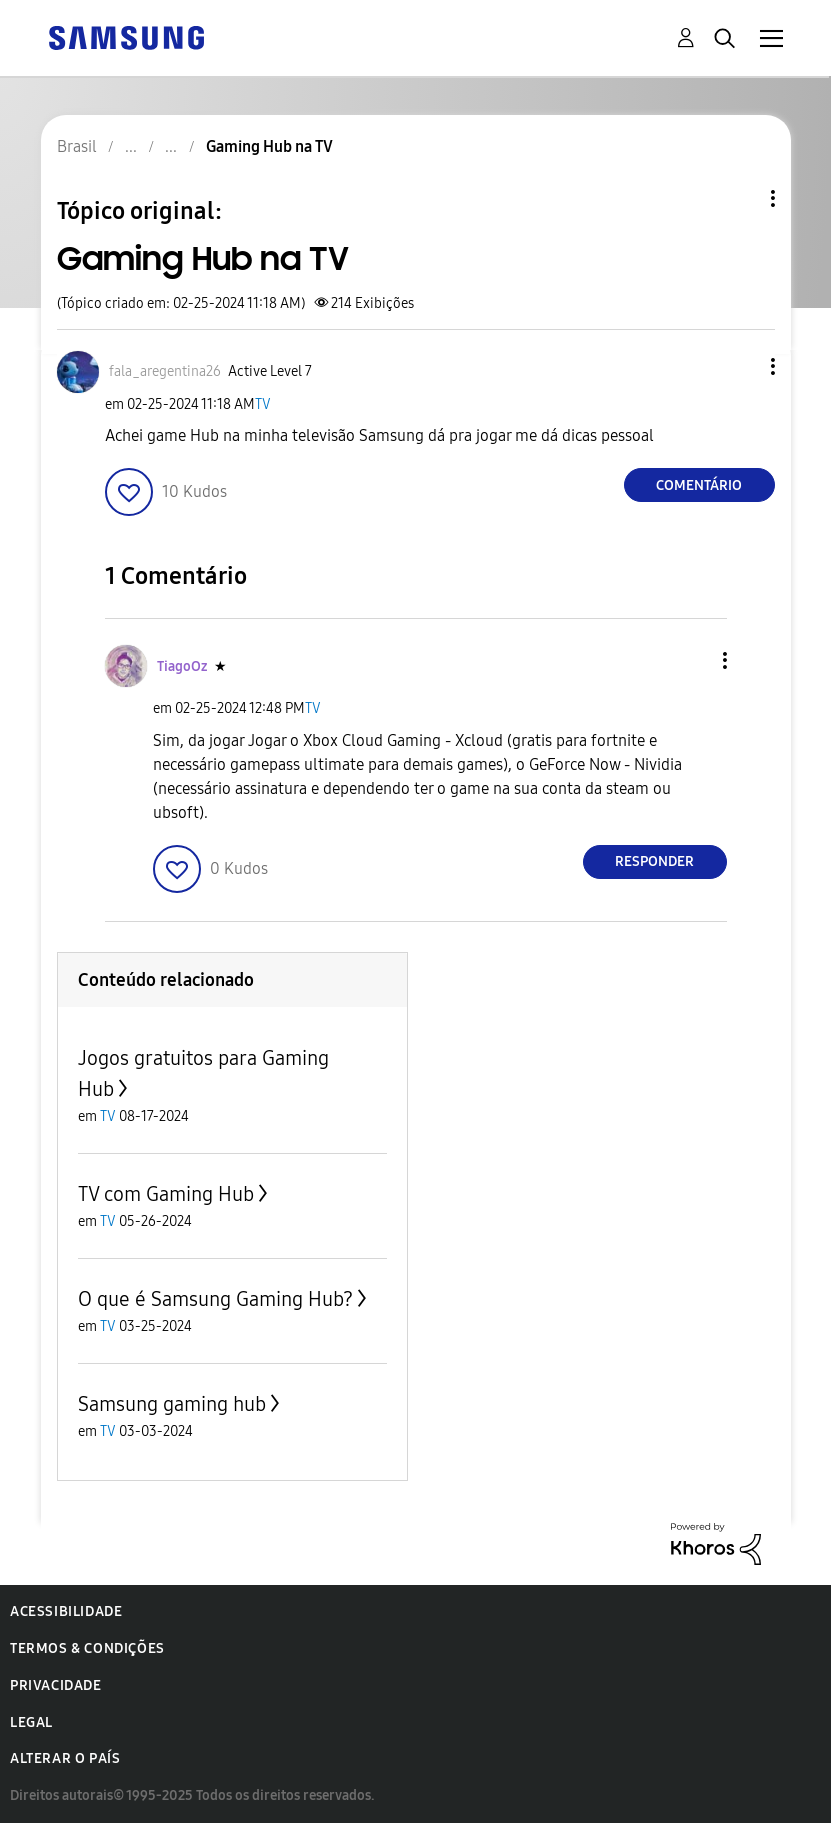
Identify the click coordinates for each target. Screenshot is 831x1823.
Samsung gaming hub (172, 1404)
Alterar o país (65, 1758)
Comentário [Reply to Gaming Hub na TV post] (699, 485)
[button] (739, 366)
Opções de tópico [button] (739, 198)
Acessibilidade (66, 1611)
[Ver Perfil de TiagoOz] (182, 666)
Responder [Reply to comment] (654, 861)
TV (263, 404)
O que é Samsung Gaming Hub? (215, 1299)
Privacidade (56, 1685)
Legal (31, 1722)
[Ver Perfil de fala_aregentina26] (165, 371)
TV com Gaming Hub (166, 1194)
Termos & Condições (87, 1648)
